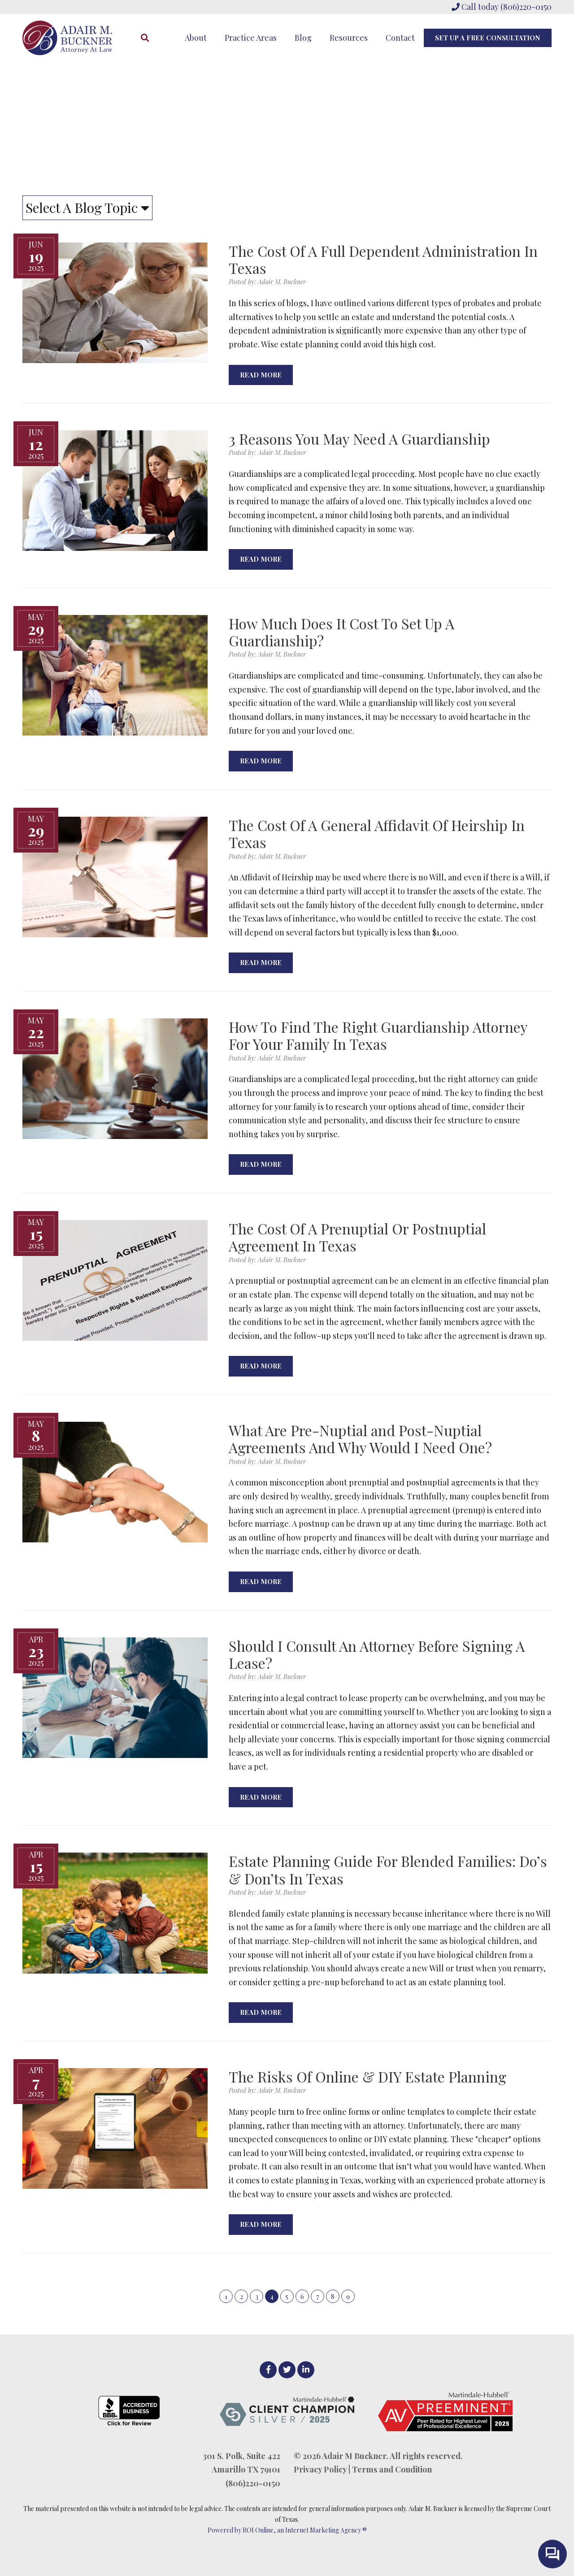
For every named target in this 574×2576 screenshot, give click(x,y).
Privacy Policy (320, 2469)
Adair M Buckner (354, 2455)
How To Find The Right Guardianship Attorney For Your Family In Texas (378, 1035)
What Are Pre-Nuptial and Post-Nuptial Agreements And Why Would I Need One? (360, 1438)
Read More (261, 374)
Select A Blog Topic (87, 207)
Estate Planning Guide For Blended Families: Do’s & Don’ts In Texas (388, 1869)
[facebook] (268, 2369)
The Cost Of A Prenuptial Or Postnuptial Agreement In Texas (357, 1237)
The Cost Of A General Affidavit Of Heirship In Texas (377, 833)
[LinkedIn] (305, 2369)
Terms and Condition (392, 2469)
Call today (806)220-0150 (502, 6)
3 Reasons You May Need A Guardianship (359, 438)
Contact (400, 37)
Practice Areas (251, 37)
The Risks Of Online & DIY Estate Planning (367, 2076)
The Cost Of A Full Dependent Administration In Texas (383, 259)
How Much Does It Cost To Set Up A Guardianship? (341, 632)
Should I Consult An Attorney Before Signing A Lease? (377, 1654)
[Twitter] (287, 2369)
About (196, 37)
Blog (303, 37)
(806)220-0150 (253, 2483)
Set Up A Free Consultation (487, 37)
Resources (349, 37)
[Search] (145, 38)
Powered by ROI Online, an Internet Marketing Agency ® (287, 2530)
